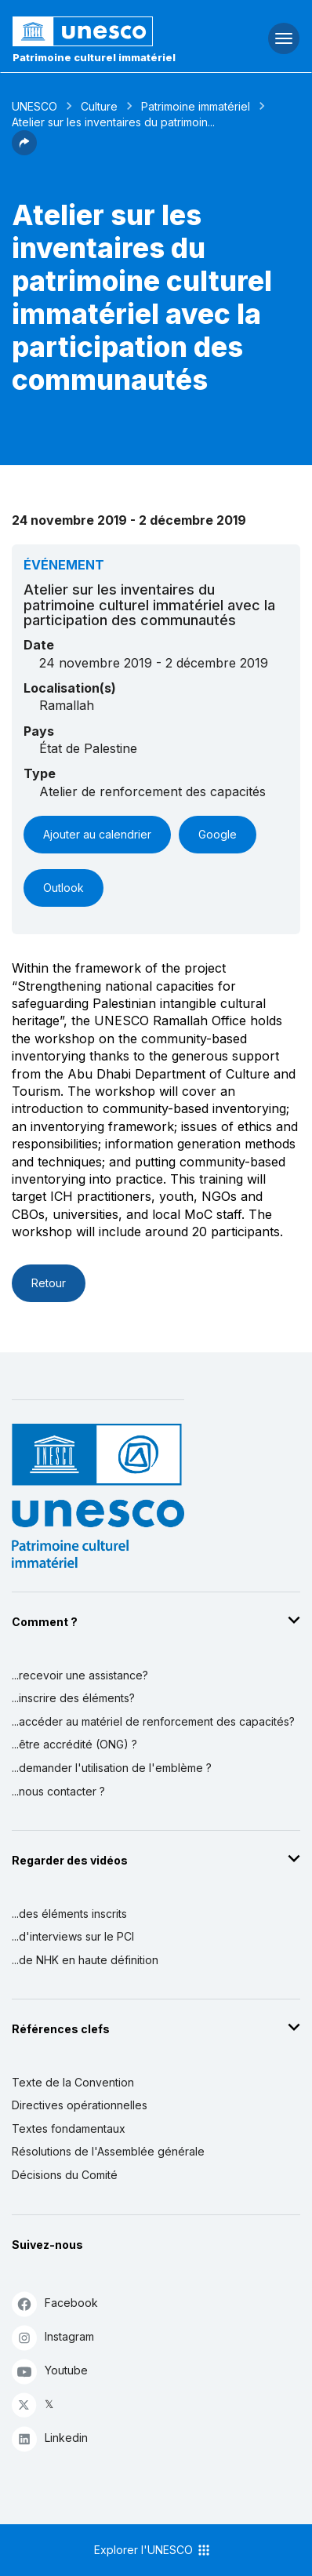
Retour (48, 1283)
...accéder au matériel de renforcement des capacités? (153, 1721)
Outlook (63, 887)
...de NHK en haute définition (85, 1960)
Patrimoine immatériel (195, 106)
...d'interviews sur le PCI (73, 1936)
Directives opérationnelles (79, 2105)
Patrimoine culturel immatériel (94, 57)
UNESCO (34, 106)
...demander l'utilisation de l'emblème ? (112, 1767)
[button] (24, 150)
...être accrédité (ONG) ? (74, 1744)
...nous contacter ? (58, 1791)
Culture (99, 106)
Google (217, 834)
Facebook (55, 2303)
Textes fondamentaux (68, 2128)
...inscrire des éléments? (73, 1698)
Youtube (50, 2371)
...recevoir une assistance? (80, 1675)
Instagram (53, 2337)
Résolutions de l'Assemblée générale (108, 2151)
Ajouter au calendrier (97, 834)
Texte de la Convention (73, 2082)
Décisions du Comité (65, 2174)
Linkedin (50, 2438)
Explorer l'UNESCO (153, 2550)
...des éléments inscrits (69, 1913)
